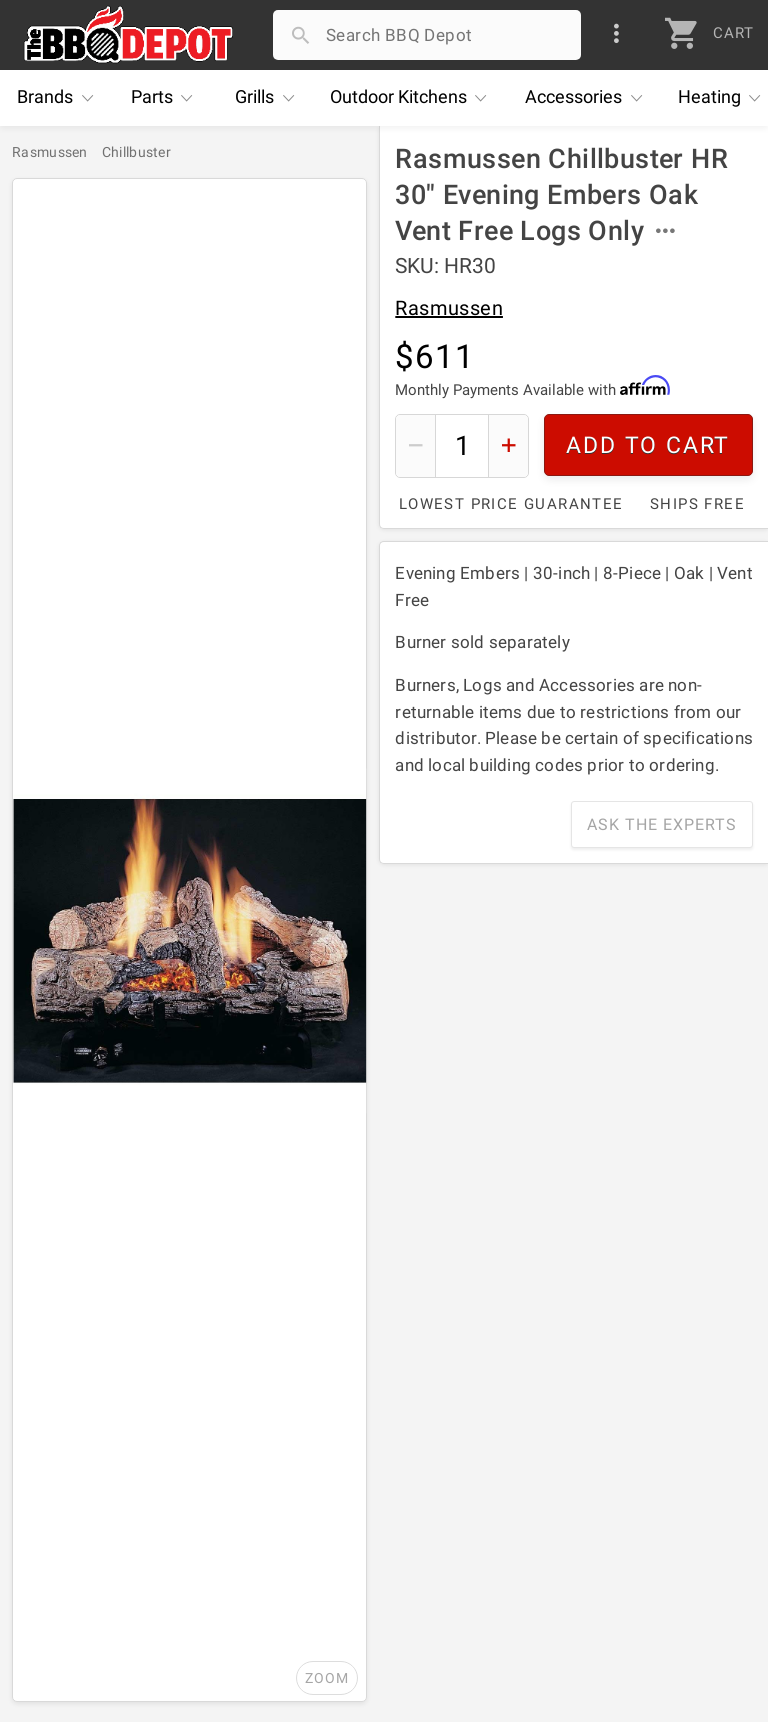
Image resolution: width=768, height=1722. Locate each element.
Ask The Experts (662, 824)
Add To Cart (649, 445)
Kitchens (413, 98)
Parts (167, 98)
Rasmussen (449, 308)
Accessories (588, 98)
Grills (269, 98)
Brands (60, 98)
